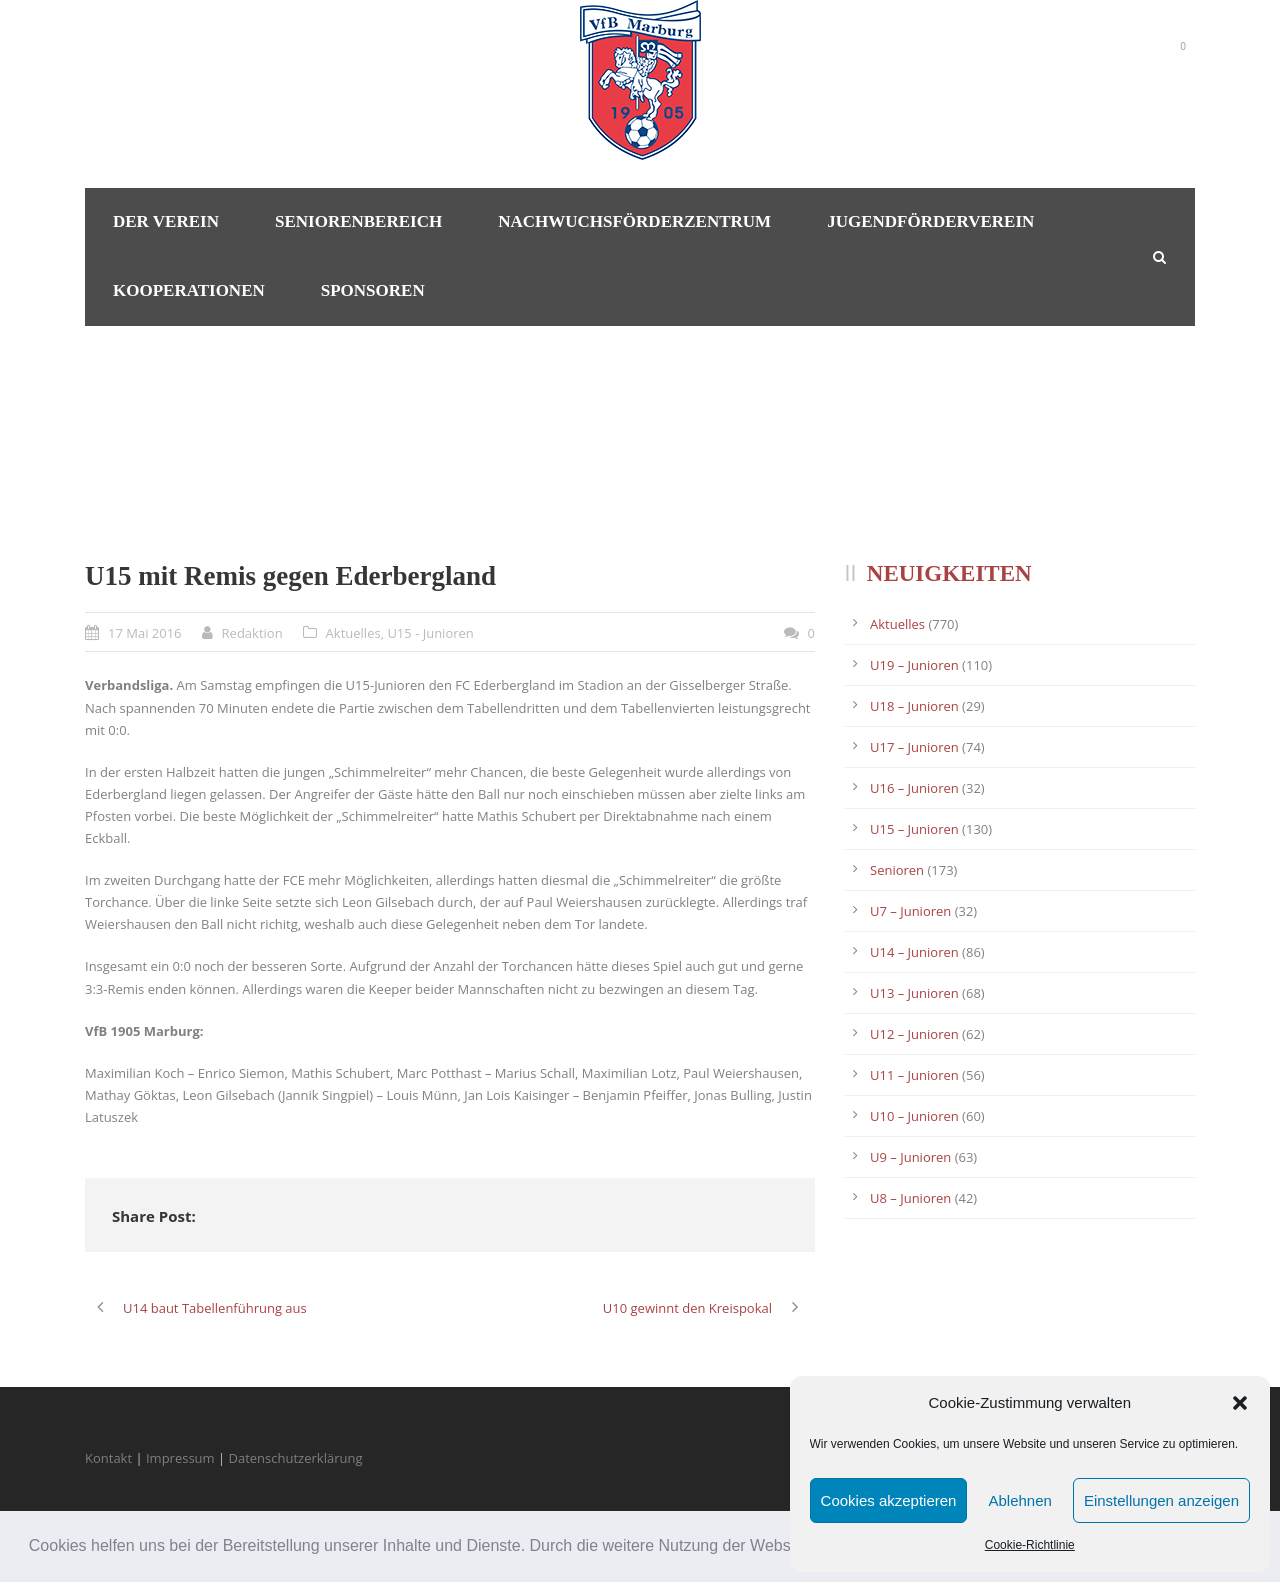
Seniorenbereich (358, 221)
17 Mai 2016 (145, 633)
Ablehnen (1019, 1500)
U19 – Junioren (914, 665)
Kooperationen (189, 290)
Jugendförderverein (930, 221)
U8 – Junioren (910, 1198)
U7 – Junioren (910, 911)
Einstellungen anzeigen (1161, 1500)
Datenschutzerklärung (296, 1458)
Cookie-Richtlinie (1030, 1545)
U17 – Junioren (914, 747)
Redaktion (252, 633)
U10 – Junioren (914, 1116)
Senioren (897, 870)
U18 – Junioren (914, 706)
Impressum (180, 1458)
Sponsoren (373, 290)
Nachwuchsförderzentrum (634, 221)
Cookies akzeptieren (889, 1500)
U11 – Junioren (914, 1075)
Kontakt (108, 1458)
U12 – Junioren (914, 1034)
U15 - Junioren (430, 633)
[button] (1240, 1403)
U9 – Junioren (910, 1157)
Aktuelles (353, 633)
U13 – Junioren (914, 993)
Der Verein (166, 221)
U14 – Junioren (914, 952)
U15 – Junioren (914, 829)
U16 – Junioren (914, 788)
